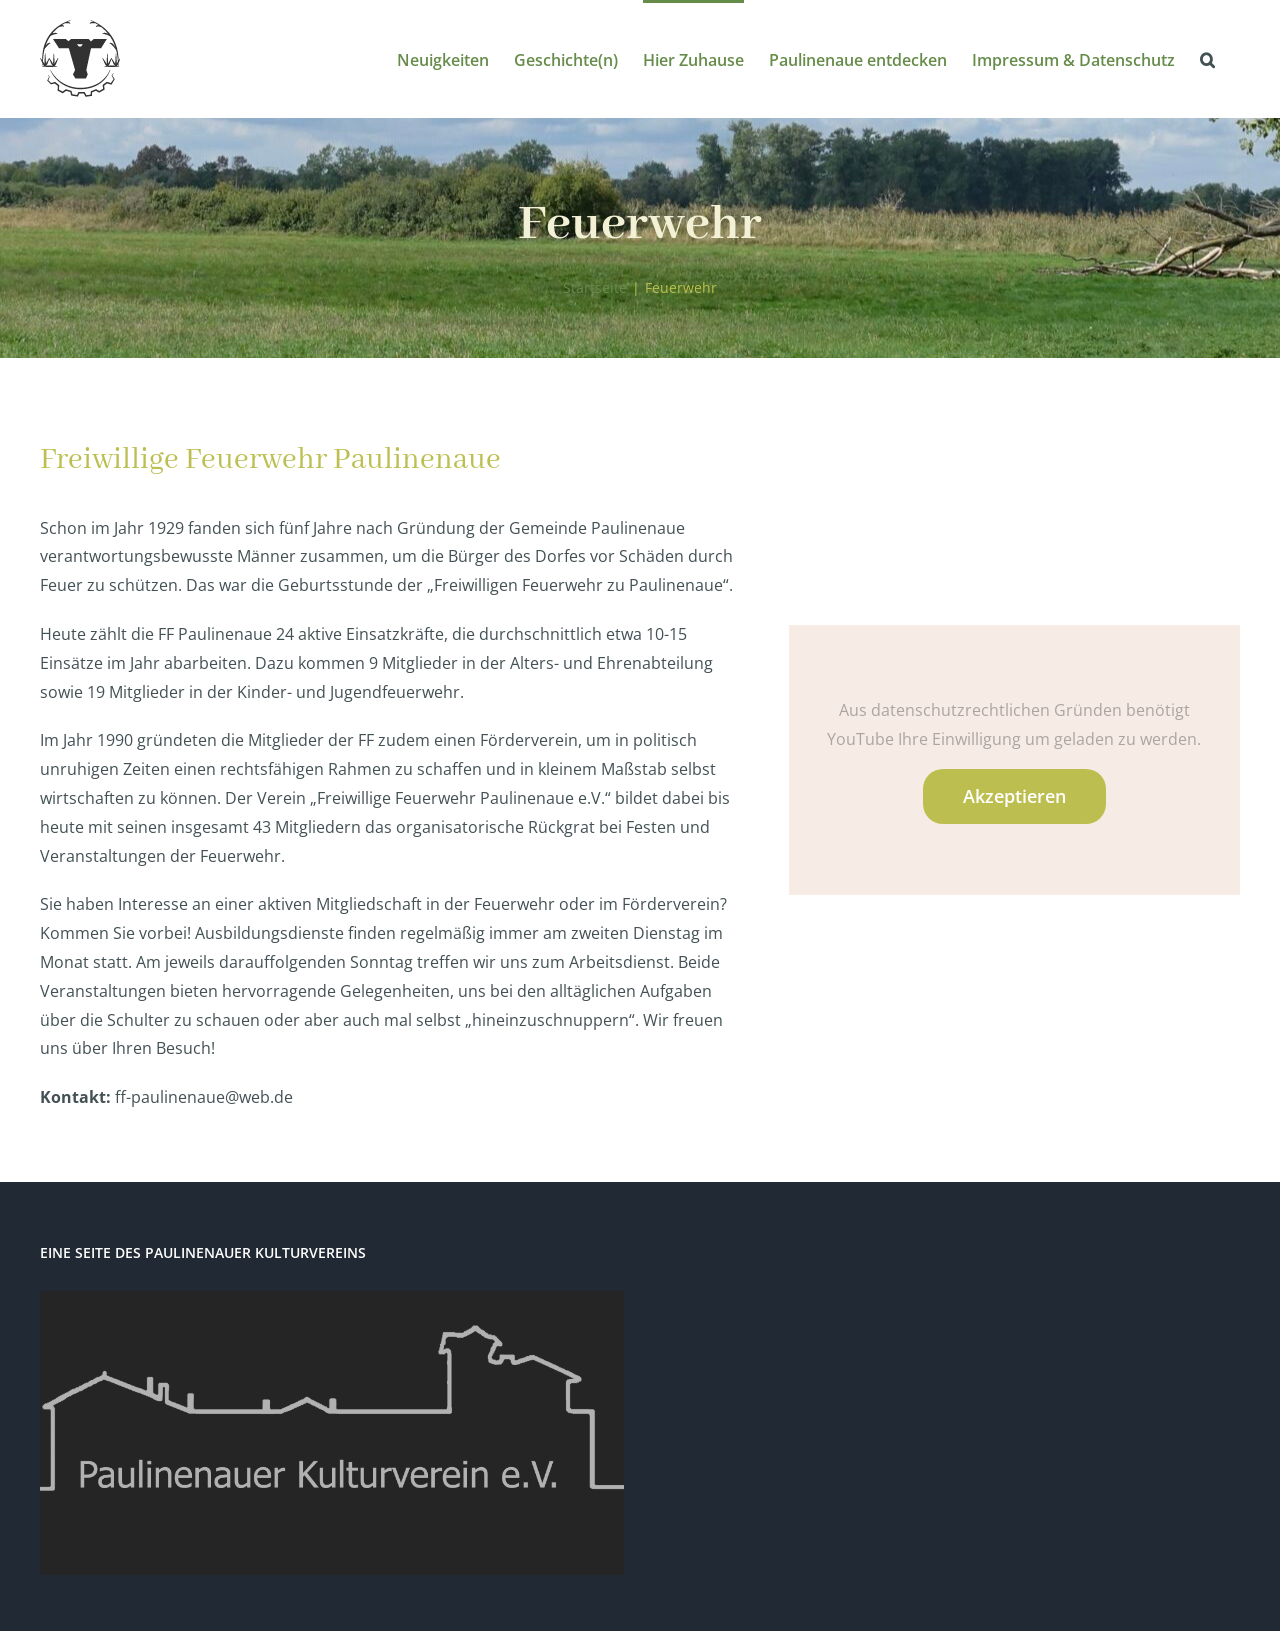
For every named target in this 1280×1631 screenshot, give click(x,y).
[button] (1207, 58)
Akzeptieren (1014, 796)
